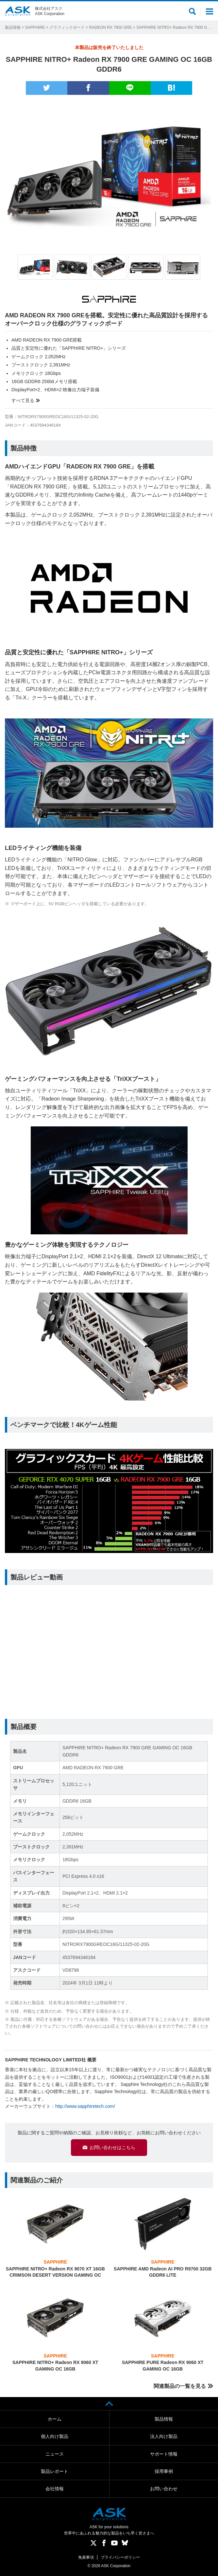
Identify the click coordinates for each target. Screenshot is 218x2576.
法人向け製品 (163, 2436)
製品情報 (13, 27)
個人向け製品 (54, 2436)
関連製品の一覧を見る (180, 2386)
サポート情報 (163, 2454)
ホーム (54, 2419)
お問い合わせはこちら (112, 2147)
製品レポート (54, 2471)
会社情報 (54, 2488)
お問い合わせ (163, 2488)
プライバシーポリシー (120, 2557)
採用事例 (164, 2471)
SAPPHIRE (35, 27)
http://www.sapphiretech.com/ (85, 2106)
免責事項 (86, 2557)
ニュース (54, 2454)
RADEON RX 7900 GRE (110, 27)
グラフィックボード (67, 27)
